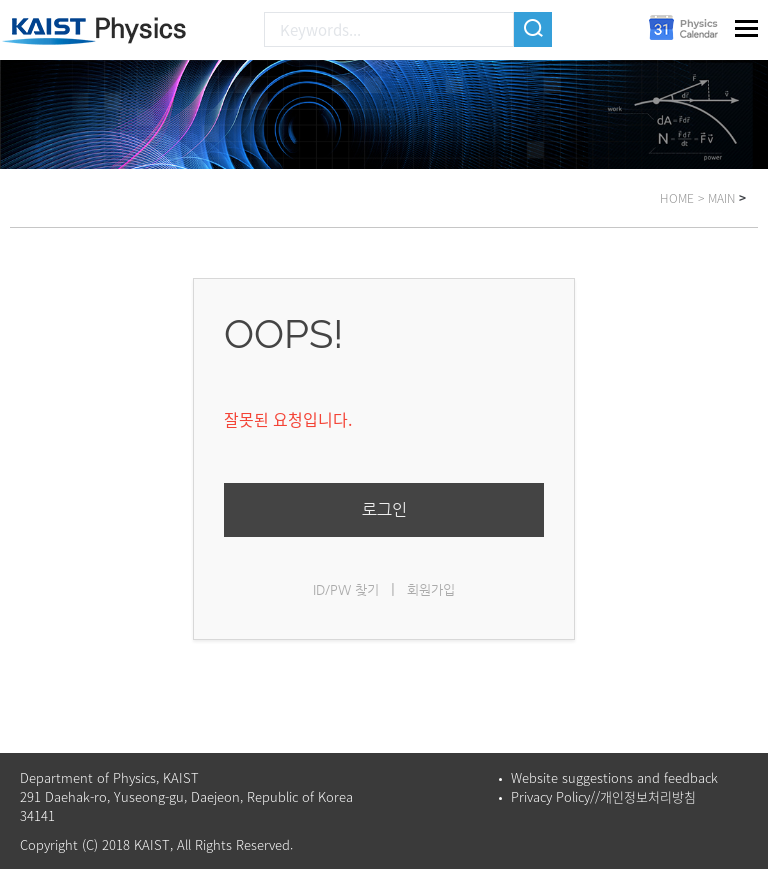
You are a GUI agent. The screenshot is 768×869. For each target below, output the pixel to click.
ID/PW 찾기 (346, 589)
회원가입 (431, 589)
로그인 (384, 509)
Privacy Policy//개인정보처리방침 (603, 796)
